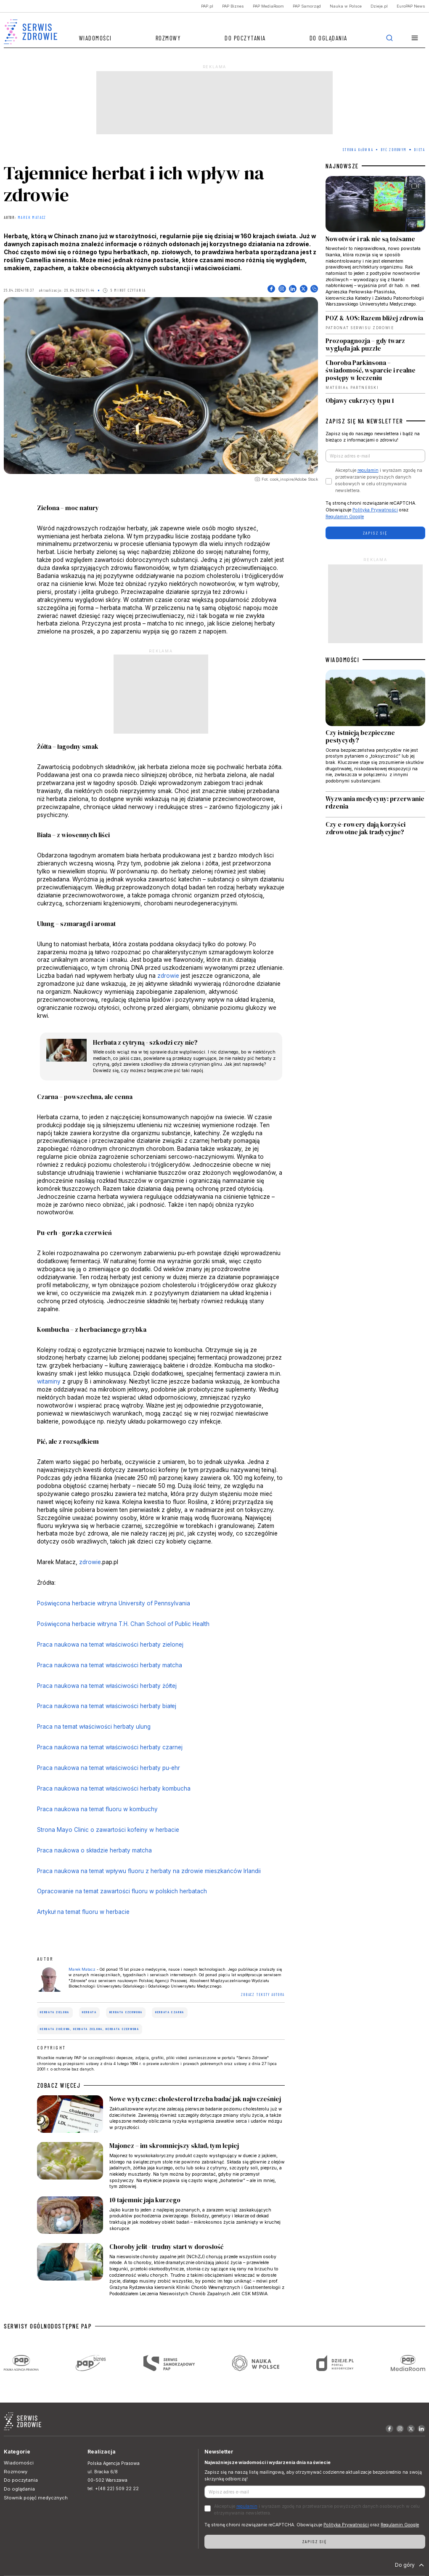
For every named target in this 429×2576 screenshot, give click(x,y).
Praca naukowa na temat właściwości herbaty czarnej (110, 1747)
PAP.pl (207, 6)
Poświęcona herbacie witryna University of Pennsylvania (113, 1603)
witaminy (49, 1381)
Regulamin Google (345, 516)
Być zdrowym (394, 149)
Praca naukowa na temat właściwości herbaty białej (106, 1706)
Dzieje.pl (379, 6)
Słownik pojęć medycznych (36, 2498)
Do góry (410, 2565)
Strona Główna (358, 149)
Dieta (419, 149)
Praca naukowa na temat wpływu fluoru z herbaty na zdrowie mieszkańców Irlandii (149, 1871)
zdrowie (168, 975)
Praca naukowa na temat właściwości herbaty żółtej (107, 1685)
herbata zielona (54, 2012)
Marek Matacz (32, 218)
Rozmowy (168, 38)
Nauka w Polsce (346, 6)
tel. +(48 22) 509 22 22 (113, 2488)
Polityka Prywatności (375, 510)
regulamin (368, 470)
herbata (89, 2012)
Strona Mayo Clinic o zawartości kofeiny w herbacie (108, 1829)
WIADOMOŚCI (342, 659)
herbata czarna (169, 2012)
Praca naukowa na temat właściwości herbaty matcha (109, 1665)
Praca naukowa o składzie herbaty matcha (94, 1850)
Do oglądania (328, 38)
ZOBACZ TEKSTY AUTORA (263, 1994)
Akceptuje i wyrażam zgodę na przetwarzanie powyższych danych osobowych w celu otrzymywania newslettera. (378, 480)
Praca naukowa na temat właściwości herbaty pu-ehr (108, 1767)
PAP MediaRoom (268, 6)
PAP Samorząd (307, 6)
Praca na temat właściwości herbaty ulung (94, 1726)
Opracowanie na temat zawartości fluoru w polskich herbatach (122, 1891)
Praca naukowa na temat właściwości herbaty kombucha (114, 1788)
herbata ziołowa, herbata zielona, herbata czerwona (89, 2029)
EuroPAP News (411, 6)
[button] (415, 38)
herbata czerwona (126, 2012)
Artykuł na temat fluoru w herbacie (83, 1911)
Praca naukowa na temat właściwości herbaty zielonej (110, 1644)
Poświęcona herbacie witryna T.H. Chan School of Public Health (123, 1624)
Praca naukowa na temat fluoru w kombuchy (97, 1809)
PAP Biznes (233, 6)
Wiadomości (95, 38)
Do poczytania (245, 38)
